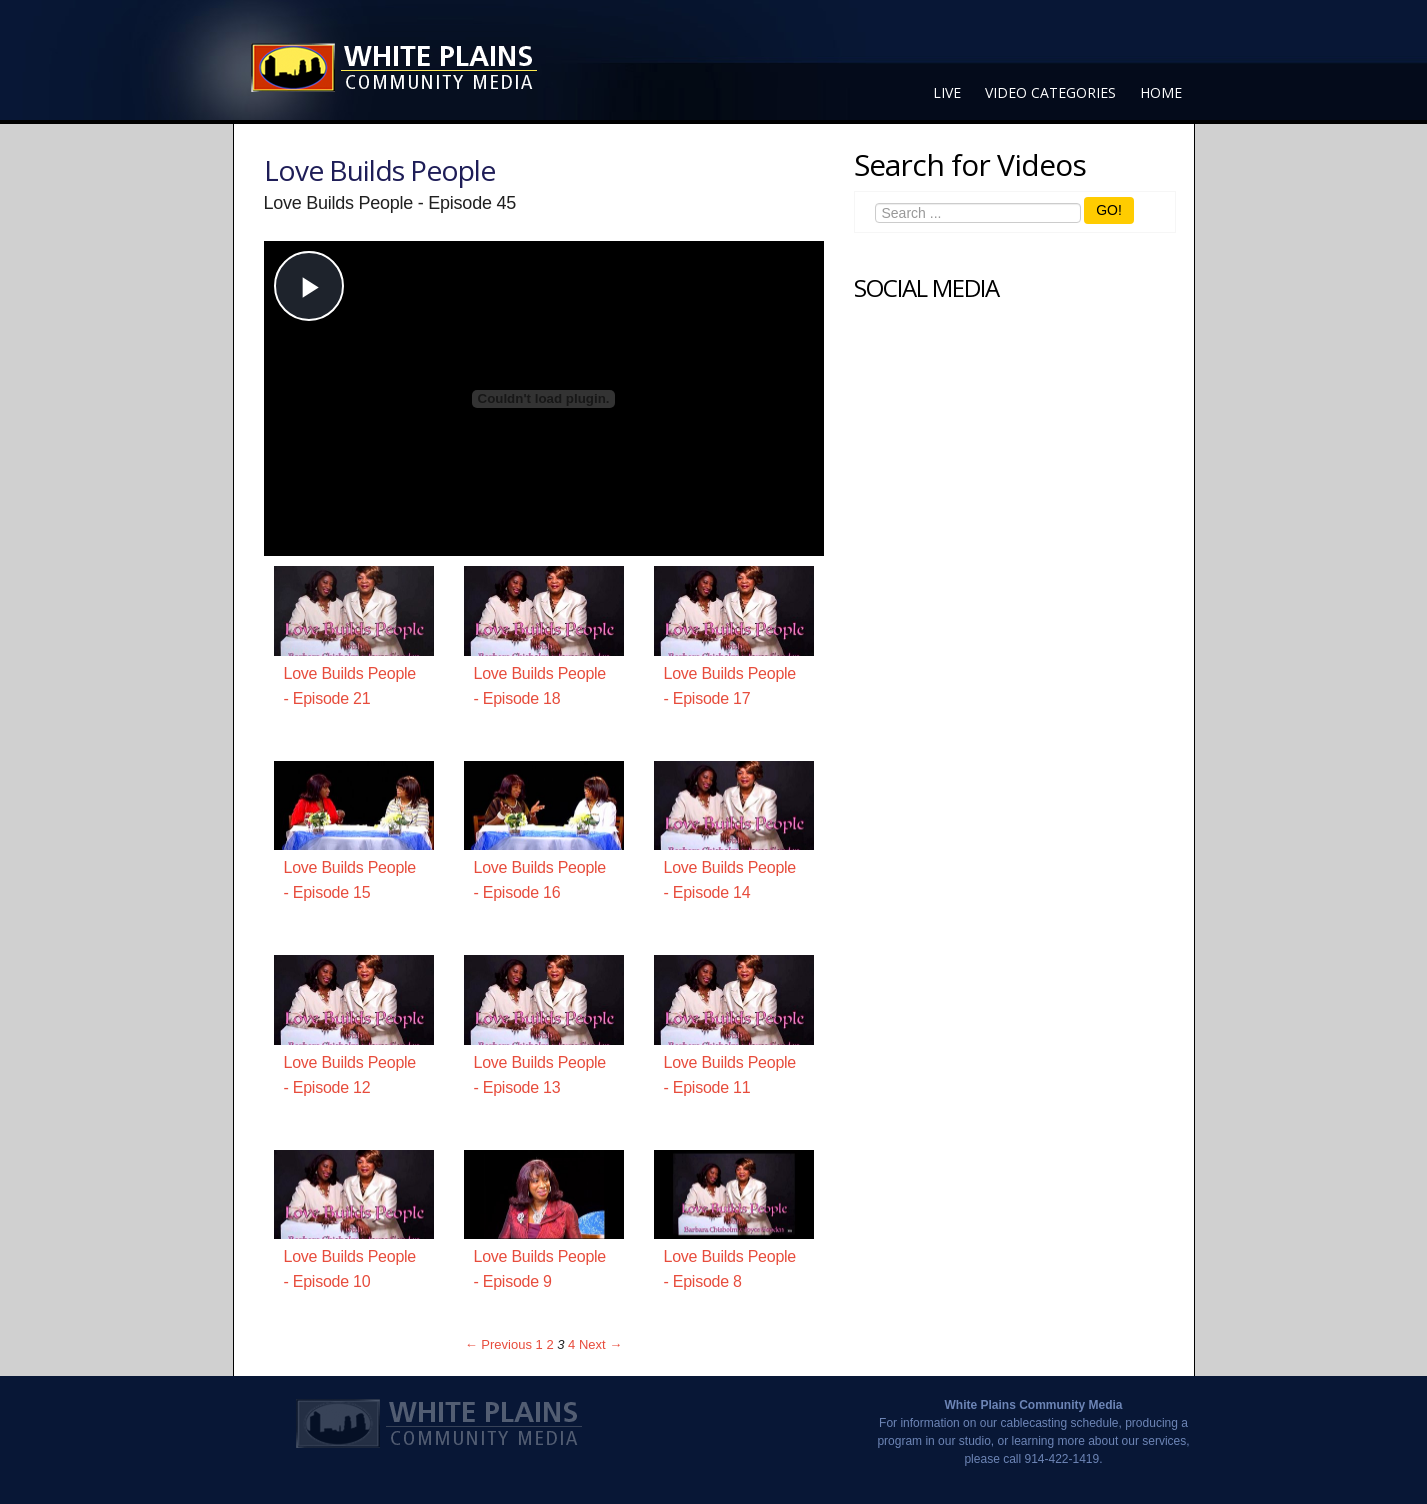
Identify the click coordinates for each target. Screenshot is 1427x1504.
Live (947, 92)
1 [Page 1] (539, 1344)
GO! (1109, 210)
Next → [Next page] (600, 1344)
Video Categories (1050, 92)
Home (1161, 92)
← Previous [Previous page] (498, 1344)
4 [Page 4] (571, 1344)
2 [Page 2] (549, 1344)
